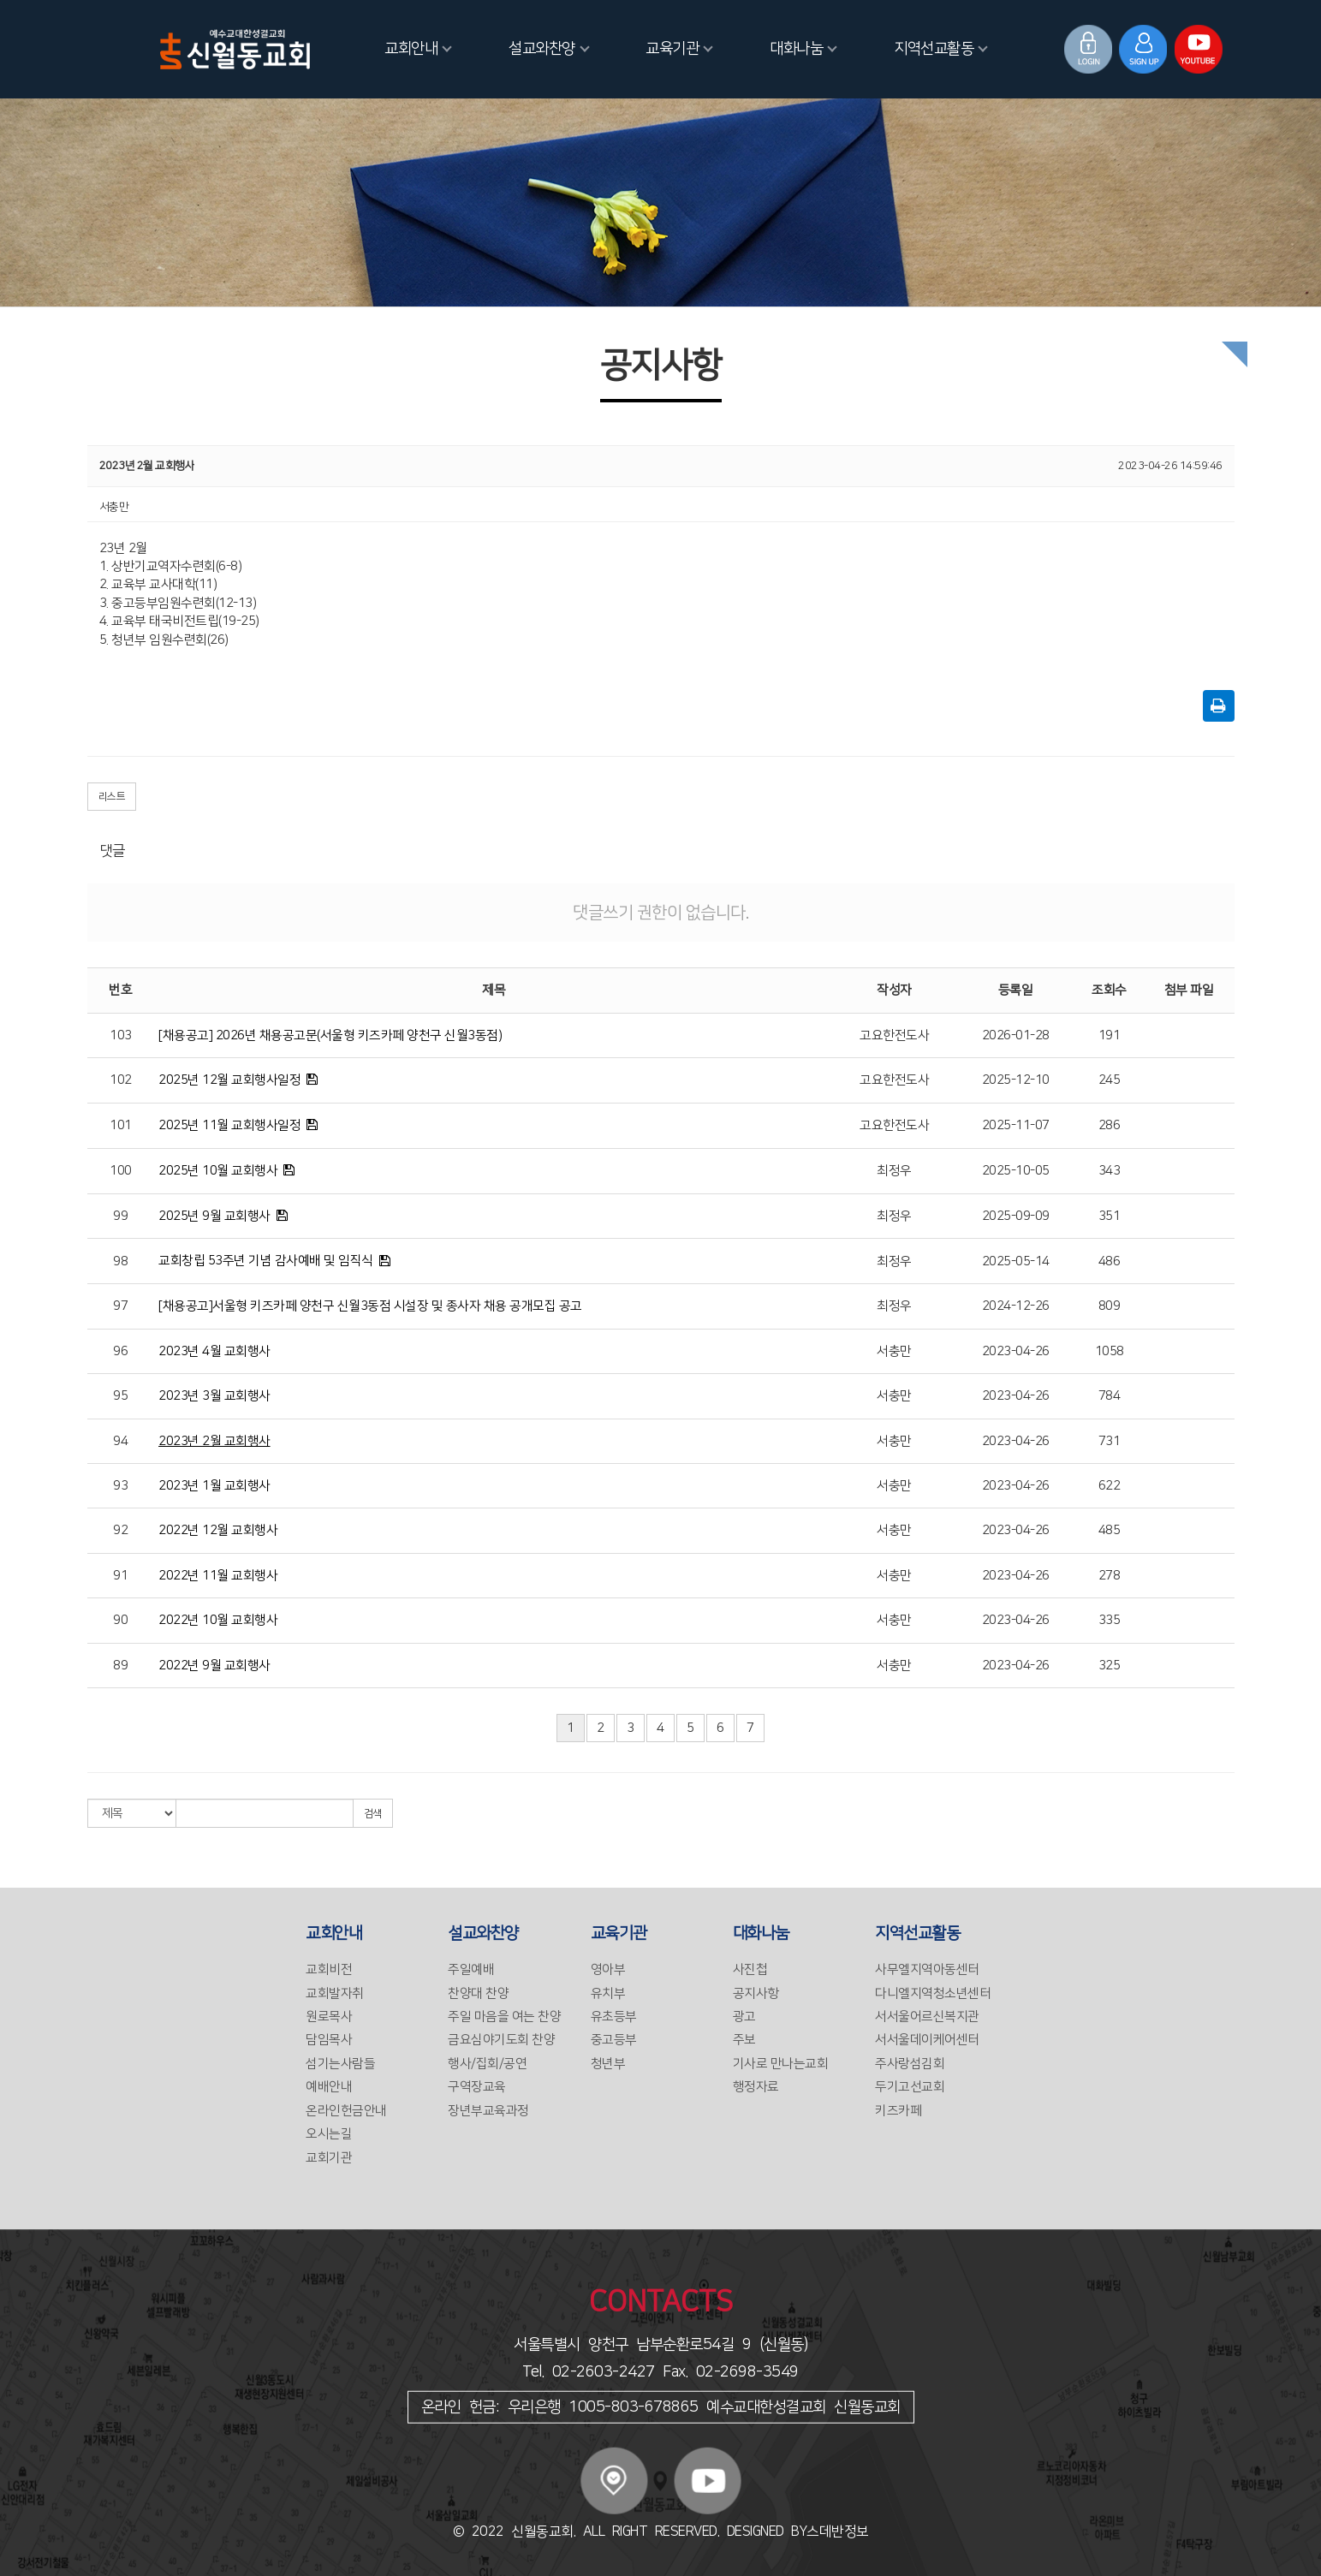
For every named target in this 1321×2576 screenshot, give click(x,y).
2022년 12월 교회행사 (217, 1530)
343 (1109, 1170)
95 (120, 1396)
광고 (744, 2016)
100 (121, 1170)
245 (1109, 1080)
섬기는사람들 (340, 2063)
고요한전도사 (894, 1035)
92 (120, 1530)
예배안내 (329, 2086)
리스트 (112, 796)
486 (1109, 1261)
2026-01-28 (1016, 1035)
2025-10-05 (1016, 1170)
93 (120, 1485)
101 (121, 1125)
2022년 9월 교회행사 (214, 1665)
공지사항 (756, 1993)
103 (121, 1035)
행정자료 (756, 2086)
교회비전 (329, 1969)
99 (120, 1216)
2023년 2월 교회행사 (214, 1441)
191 (1109, 1035)
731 (1109, 1441)
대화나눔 (803, 48)
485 (1109, 1530)
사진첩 (750, 1969)
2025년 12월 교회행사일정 (229, 1080)
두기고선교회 (909, 2086)
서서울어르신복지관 (927, 2016)
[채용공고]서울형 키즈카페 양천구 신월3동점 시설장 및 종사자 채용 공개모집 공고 (370, 1306)
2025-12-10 (1016, 1080)
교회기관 (329, 2158)
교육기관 (679, 48)
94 (120, 1441)
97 (120, 1306)
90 (120, 1620)
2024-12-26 (1016, 1306)
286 (1109, 1125)
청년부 (608, 2063)
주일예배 (471, 1969)
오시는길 (329, 2134)
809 (1109, 1306)
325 (1109, 1665)
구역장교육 (477, 2086)
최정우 (894, 1170)
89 (120, 1665)
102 (121, 1080)
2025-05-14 (1016, 1261)
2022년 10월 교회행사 (217, 1620)
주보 (744, 2039)
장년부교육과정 (488, 2110)
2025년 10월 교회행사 (217, 1170)
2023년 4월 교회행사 (214, 1351)
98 (120, 1261)
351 (1109, 1216)
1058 (1109, 1351)
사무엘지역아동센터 (927, 1969)
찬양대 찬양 (478, 1993)
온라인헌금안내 (346, 2110)
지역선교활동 (941, 48)
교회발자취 (335, 1993)
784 (1109, 1396)
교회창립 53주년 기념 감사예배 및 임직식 (265, 1260)
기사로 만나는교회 (781, 2063)
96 (120, 1351)
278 (1109, 1575)
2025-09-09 (1016, 1216)
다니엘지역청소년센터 (933, 1993)
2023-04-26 (1016, 1351)
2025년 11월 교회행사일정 (229, 1125)
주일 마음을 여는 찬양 (504, 2016)
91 (120, 1575)
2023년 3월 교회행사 (214, 1396)
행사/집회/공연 (487, 2063)
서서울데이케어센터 (927, 2039)
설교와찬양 (549, 48)
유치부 (608, 1993)
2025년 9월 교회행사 (214, 1216)
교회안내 (418, 48)
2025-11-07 (1016, 1125)
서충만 (894, 1351)
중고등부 (614, 2039)
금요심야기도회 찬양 (501, 2039)
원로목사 (329, 2016)
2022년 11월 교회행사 (217, 1575)
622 (1109, 1485)
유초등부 (614, 2016)
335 (1109, 1620)
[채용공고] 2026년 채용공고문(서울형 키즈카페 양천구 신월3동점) (330, 1035)
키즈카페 (898, 2110)
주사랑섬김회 (909, 2063)
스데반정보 (837, 2531)
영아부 (608, 1969)
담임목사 (329, 2039)
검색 (373, 1813)
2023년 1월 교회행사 (214, 1485)
